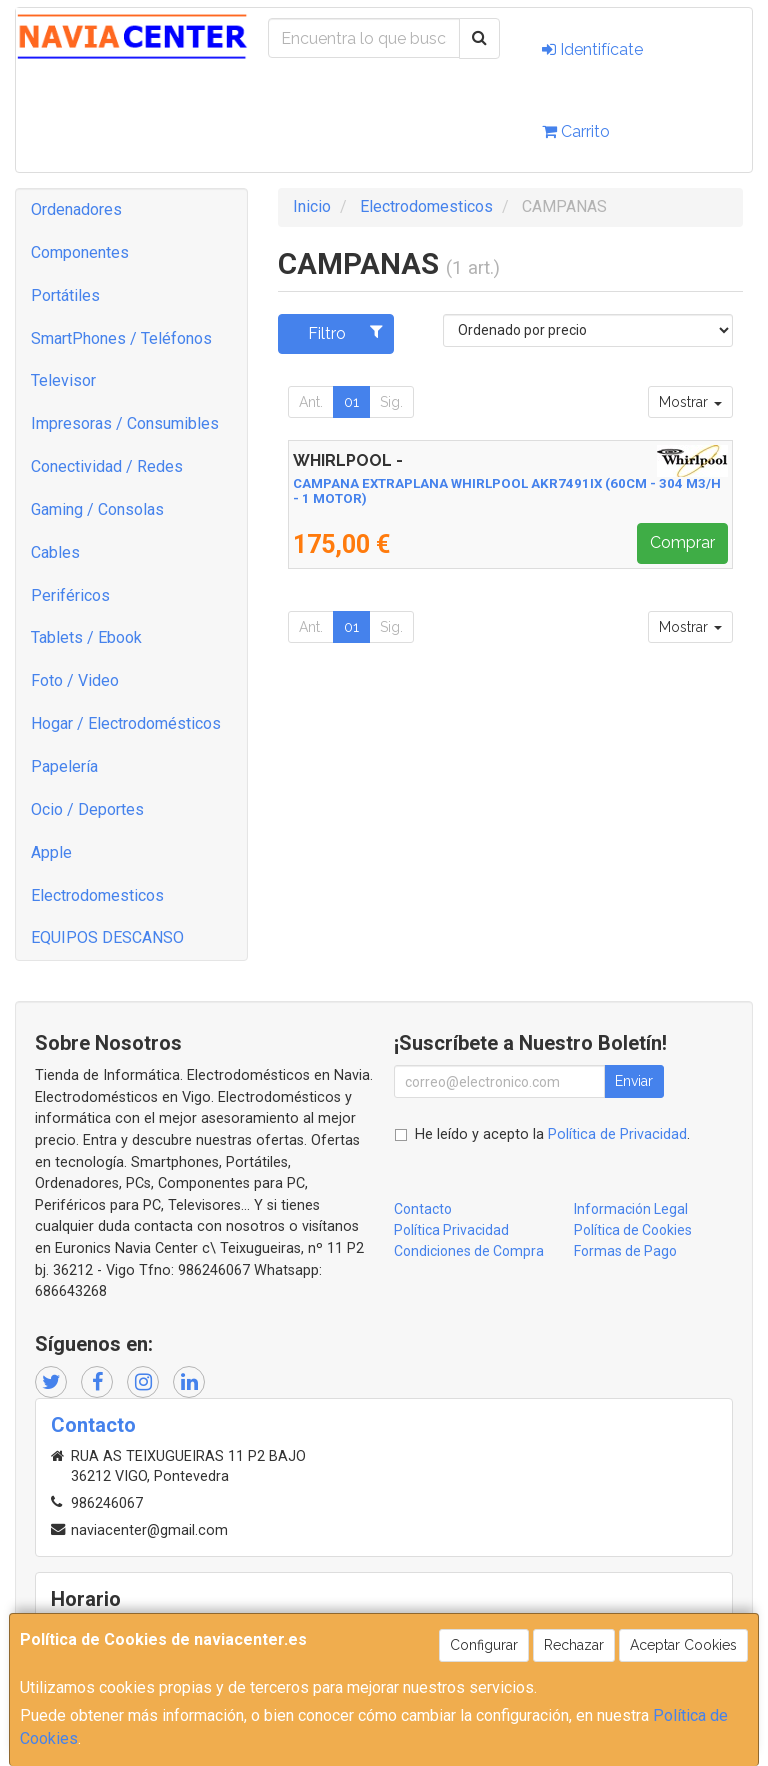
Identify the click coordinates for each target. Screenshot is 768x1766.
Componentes (80, 252)
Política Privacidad (451, 1230)
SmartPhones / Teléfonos (121, 338)
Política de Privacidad (617, 1134)
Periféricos (70, 595)
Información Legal (631, 1209)
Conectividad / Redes (107, 466)
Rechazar (574, 1645)
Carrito (576, 131)
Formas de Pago (625, 1251)
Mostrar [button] (690, 402)
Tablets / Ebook (86, 637)
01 (351, 402)
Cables (55, 552)
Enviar (634, 1081)
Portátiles (65, 295)
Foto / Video (75, 680)
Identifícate (592, 49)
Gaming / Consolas (97, 509)
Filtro (345, 333)
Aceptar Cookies (683, 1645)
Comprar (682, 542)
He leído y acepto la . (552, 1134)
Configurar (484, 1645)
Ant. (311, 402)
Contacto (423, 1209)
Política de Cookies (633, 1230)
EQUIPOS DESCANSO (107, 937)
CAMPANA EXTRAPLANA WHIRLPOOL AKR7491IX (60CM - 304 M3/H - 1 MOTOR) (507, 491)
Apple (51, 852)
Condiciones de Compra (469, 1251)
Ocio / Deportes (87, 809)
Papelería (64, 766)
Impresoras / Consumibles (125, 423)
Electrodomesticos (97, 895)
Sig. (391, 402)
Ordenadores (76, 209)
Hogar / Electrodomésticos (126, 723)
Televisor (63, 380)
